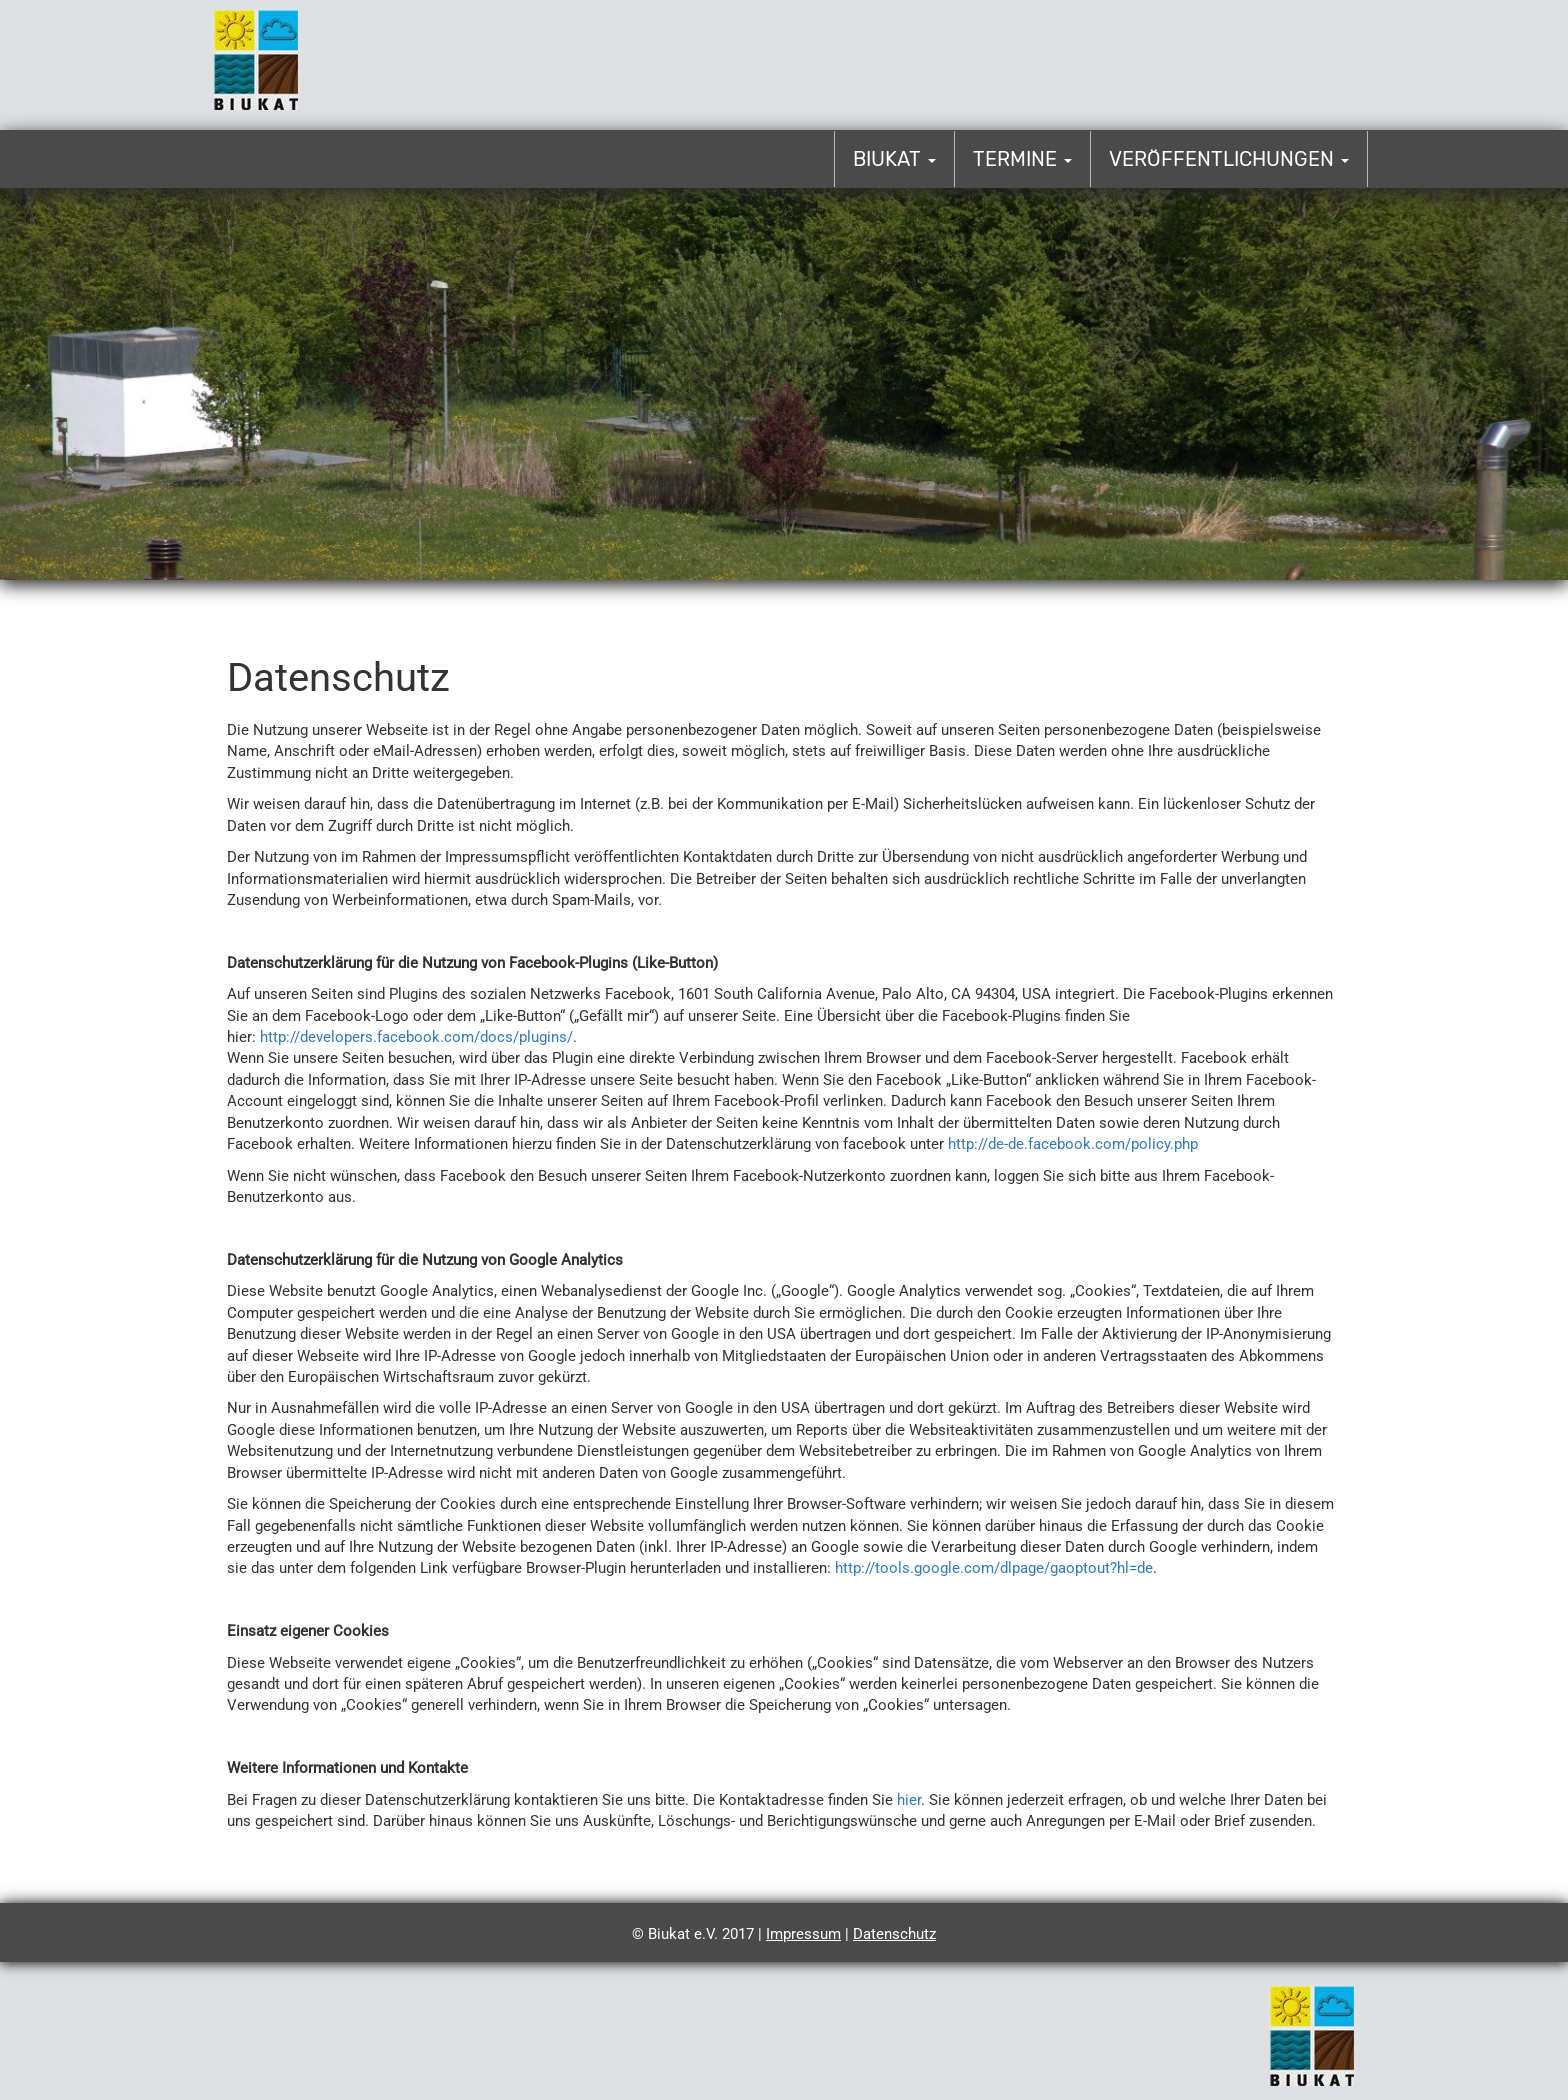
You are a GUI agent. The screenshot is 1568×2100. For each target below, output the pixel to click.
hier (909, 1800)
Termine (1022, 159)
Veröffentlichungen (1229, 159)
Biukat (894, 159)
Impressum (803, 1934)
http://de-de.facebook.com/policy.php (1073, 1144)
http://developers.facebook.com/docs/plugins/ (416, 1037)
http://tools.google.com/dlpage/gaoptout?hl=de (994, 1568)
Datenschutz (894, 1934)
